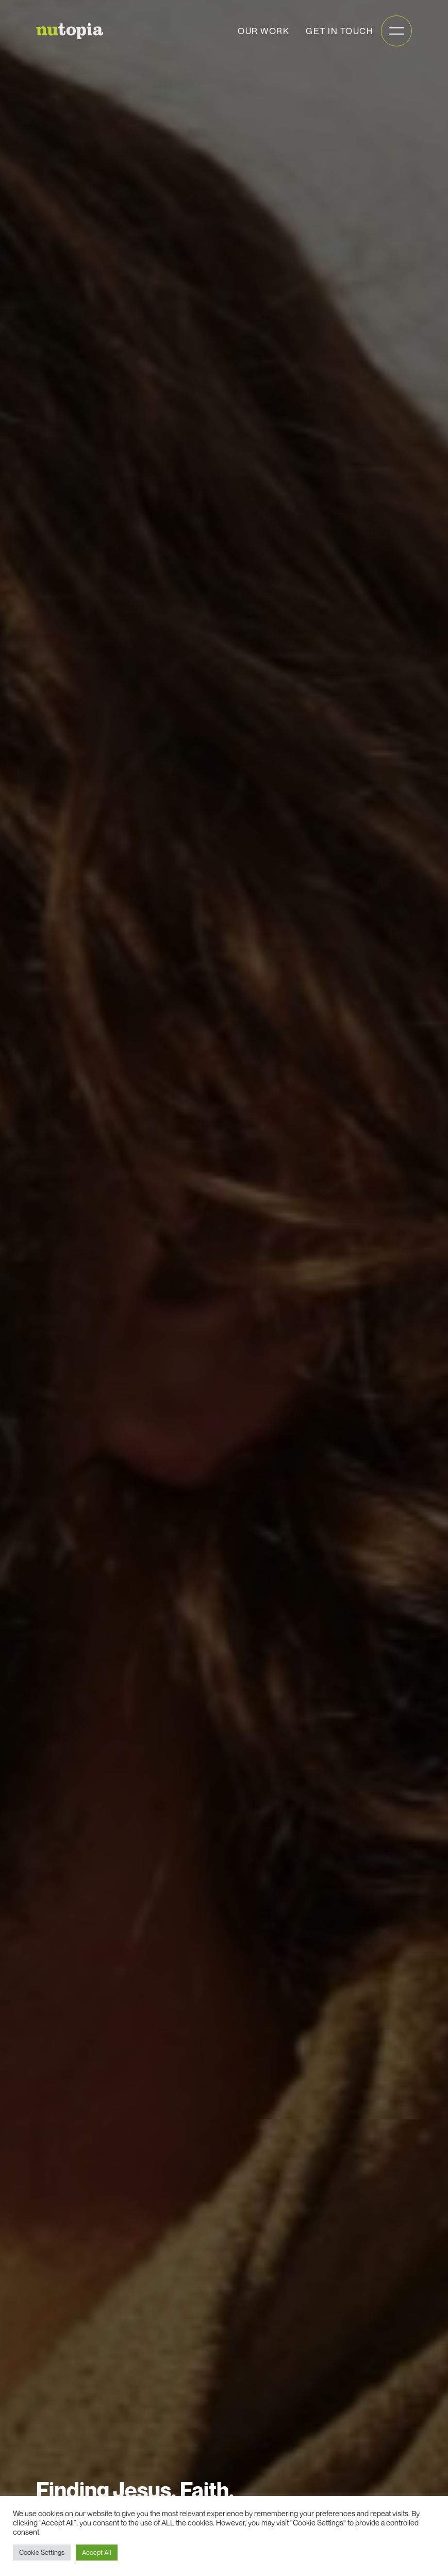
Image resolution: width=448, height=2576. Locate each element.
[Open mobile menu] (396, 30)
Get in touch (339, 30)
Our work (263, 30)
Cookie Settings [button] (41, 2552)
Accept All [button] (96, 2552)
